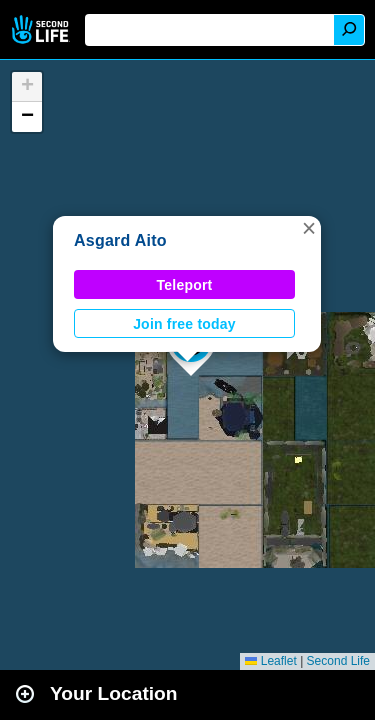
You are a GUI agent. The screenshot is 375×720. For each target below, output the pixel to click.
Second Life (42, 29)
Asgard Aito (120, 240)
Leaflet (270, 661)
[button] (309, 228)
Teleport (185, 285)
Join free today (184, 324)
